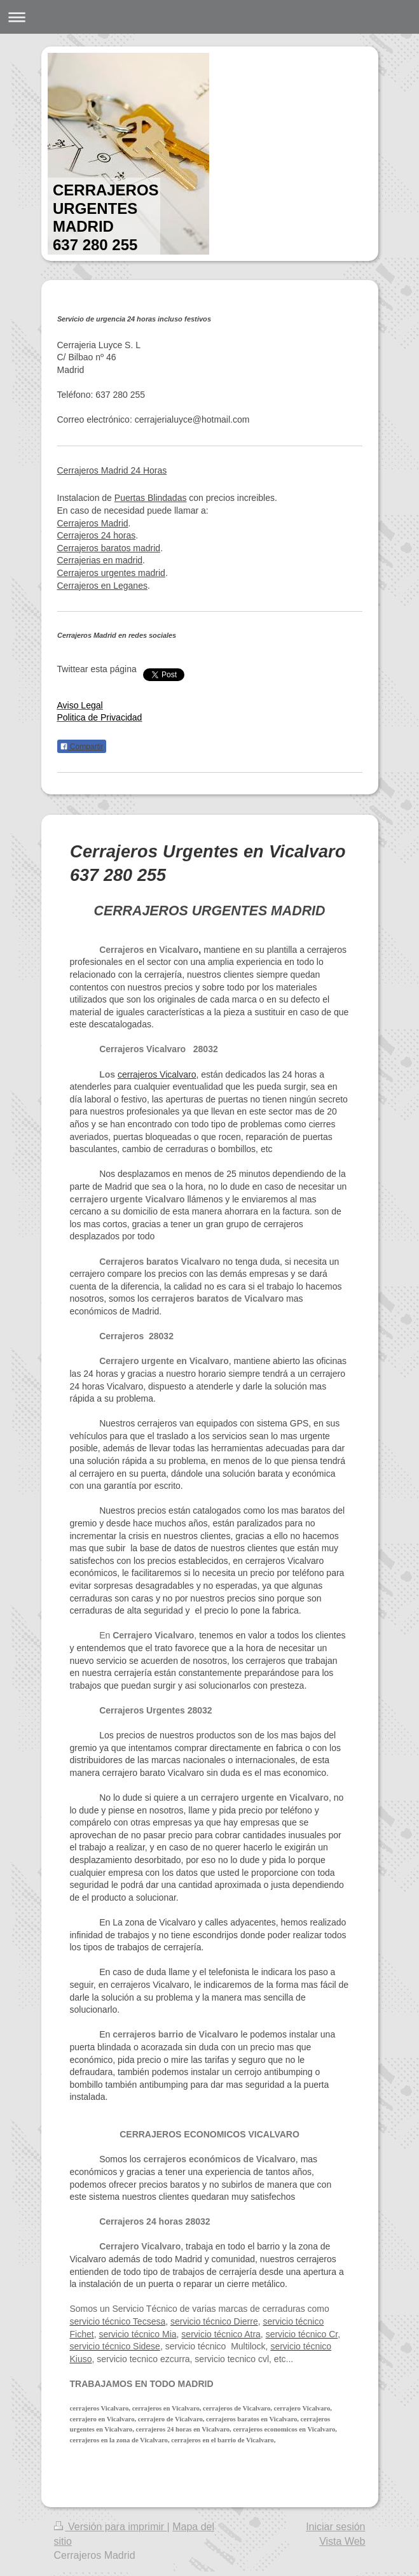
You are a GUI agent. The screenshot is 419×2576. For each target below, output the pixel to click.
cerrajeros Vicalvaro (157, 1074)
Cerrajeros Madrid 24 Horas (112, 470)
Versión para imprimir (110, 2526)
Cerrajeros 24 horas (96, 535)
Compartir (82, 746)
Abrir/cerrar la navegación (209, 17)
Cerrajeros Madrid (92, 523)
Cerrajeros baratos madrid (109, 548)
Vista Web (342, 2541)
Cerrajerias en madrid (100, 560)
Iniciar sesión (335, 2526)
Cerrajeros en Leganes (102, 586)
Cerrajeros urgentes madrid (111, 573)
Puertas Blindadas (150, 498)
